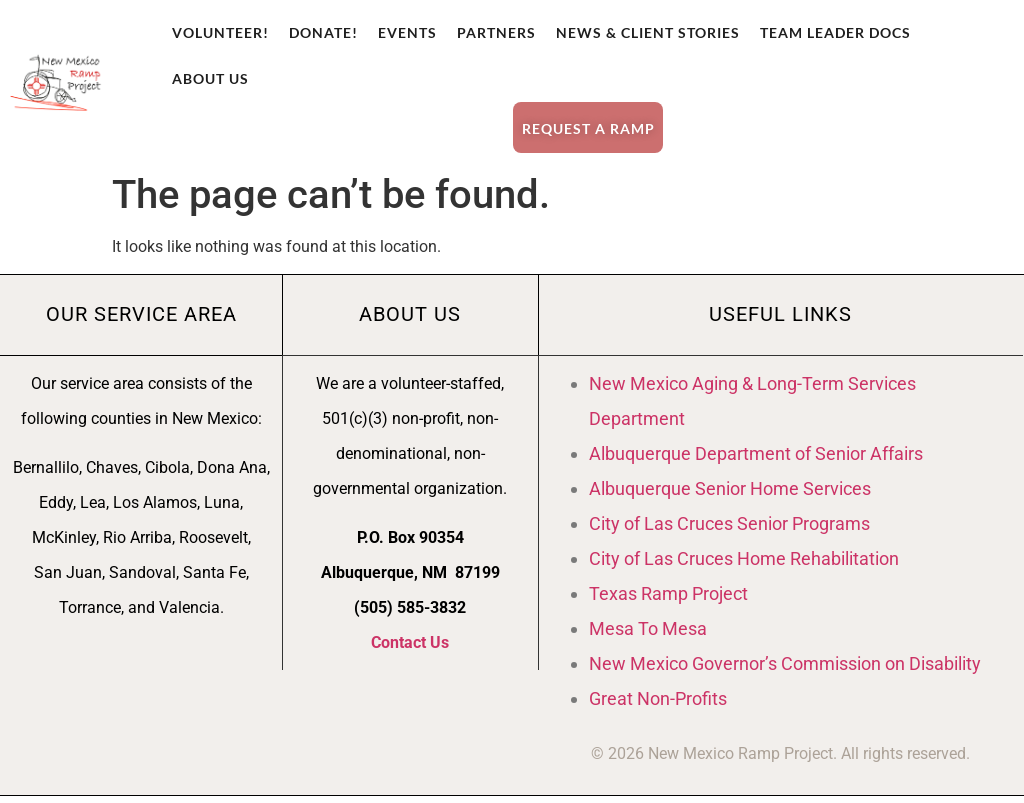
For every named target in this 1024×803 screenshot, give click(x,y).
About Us (210, 78)
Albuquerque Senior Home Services (730, 494)
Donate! (323, 32)
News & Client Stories (648, 32)
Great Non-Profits (658, 704)
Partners (496, 32)
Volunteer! (220, 32)
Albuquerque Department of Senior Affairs (756, 459)
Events (407, 32)
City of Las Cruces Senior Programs (729, 529)
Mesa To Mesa (648, 634)
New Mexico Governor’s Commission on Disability (785, 669)
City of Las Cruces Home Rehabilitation (744, 564)
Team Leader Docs (835, 32)
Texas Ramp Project (668, 599)
